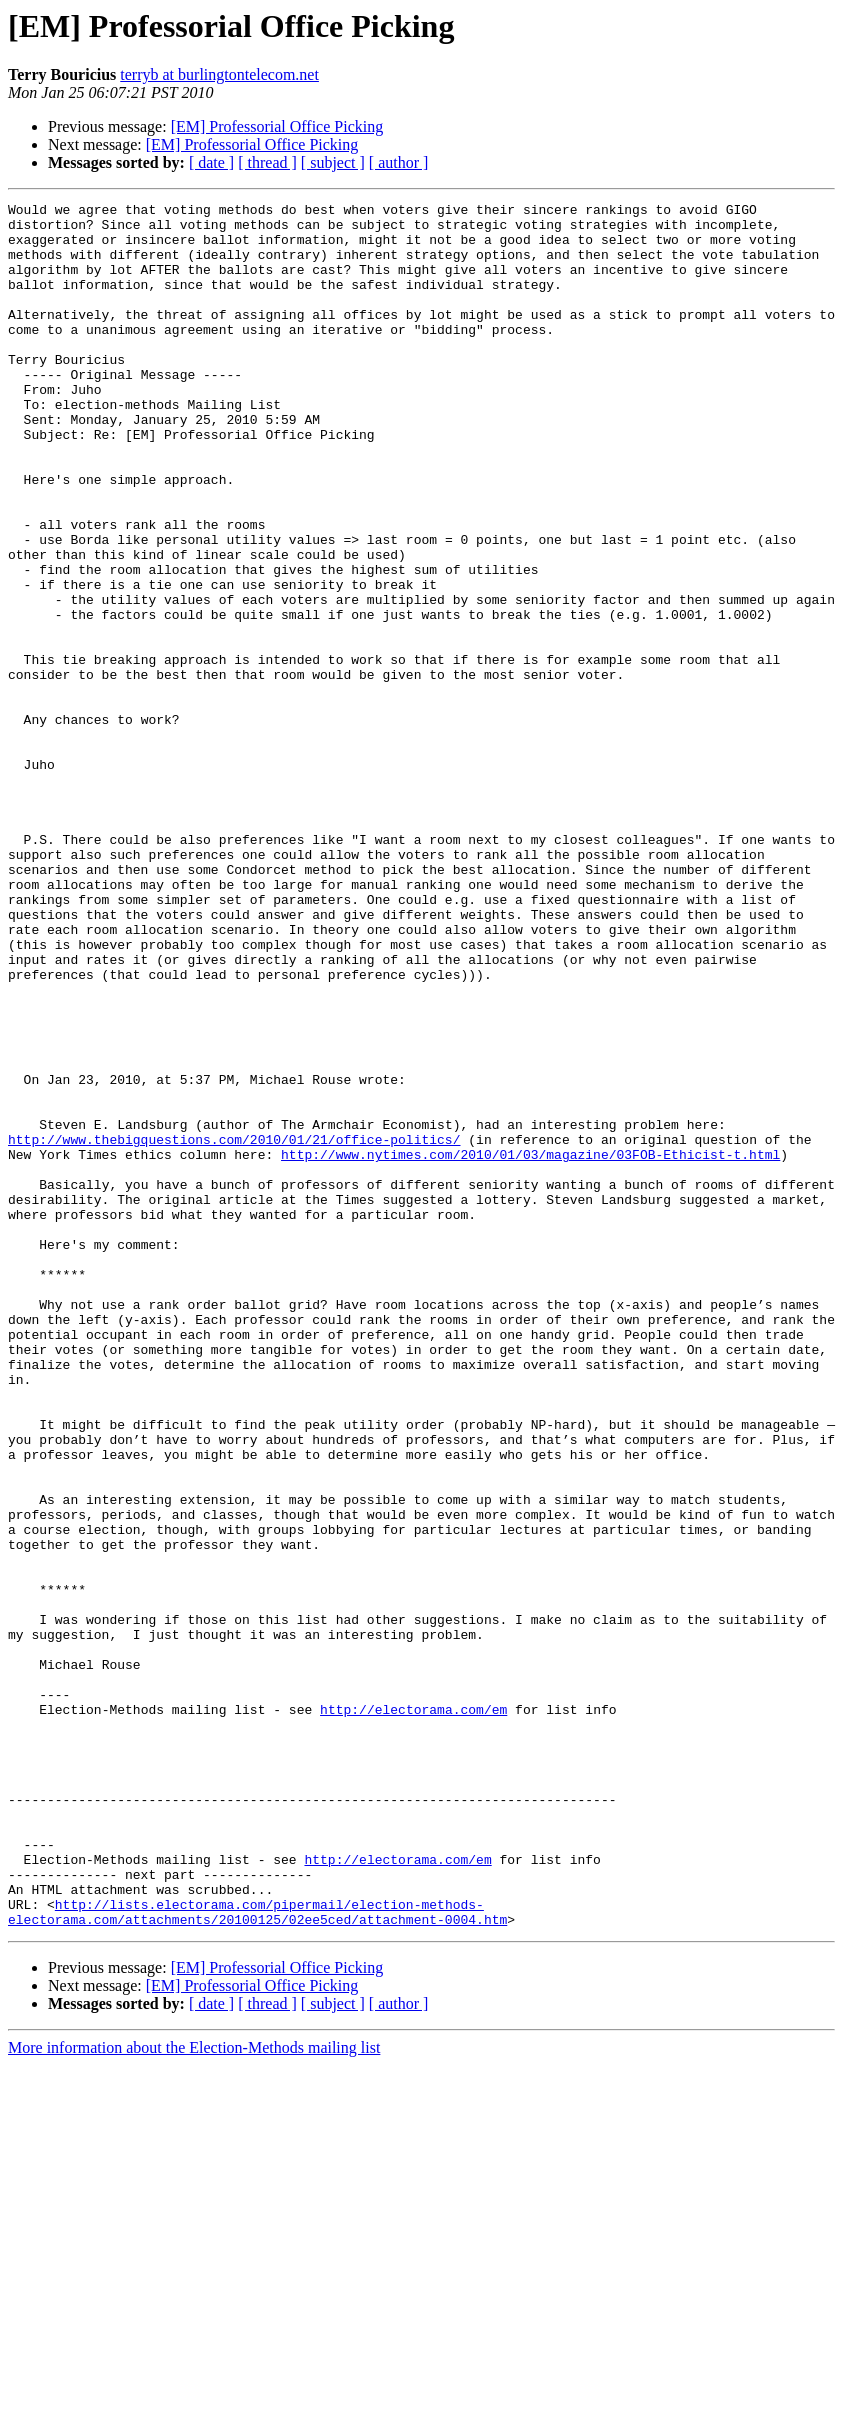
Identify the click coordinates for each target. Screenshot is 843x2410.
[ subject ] (333, 162)
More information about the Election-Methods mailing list (194, 2392)
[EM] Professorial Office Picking (277, 126)
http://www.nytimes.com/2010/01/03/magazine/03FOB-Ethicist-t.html (530, 1346)
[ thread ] (267, 162)
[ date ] (211, 162)
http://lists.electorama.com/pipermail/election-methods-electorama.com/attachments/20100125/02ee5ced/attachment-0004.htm (257, 2255)
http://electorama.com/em (413, 2012)
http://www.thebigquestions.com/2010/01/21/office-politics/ (234, 1328)
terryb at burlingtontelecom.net (219, 74)
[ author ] (399, 162)
